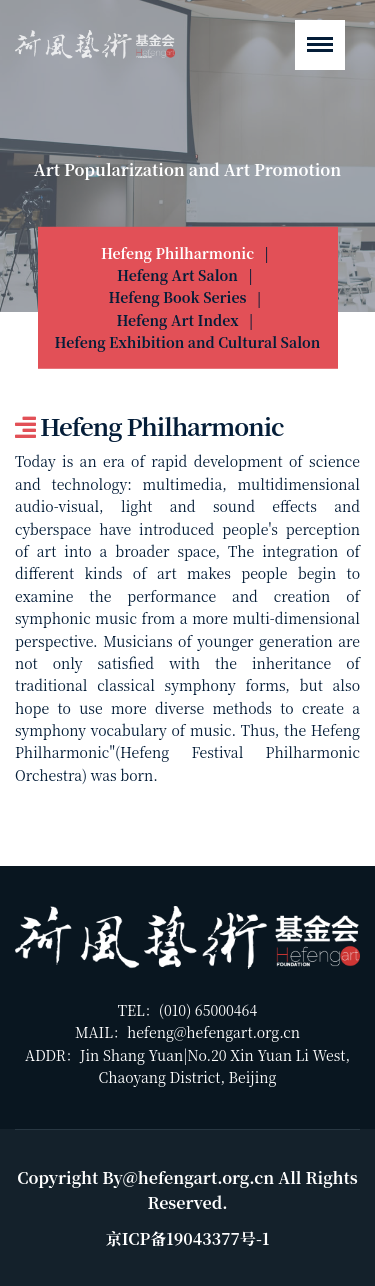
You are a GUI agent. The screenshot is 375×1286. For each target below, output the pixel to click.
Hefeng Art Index (177, 320)
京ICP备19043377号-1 (188, 1238)
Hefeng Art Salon (177, 275)
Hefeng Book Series (178, 297)
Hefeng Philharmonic (177, 252)
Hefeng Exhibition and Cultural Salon (188, 342)
